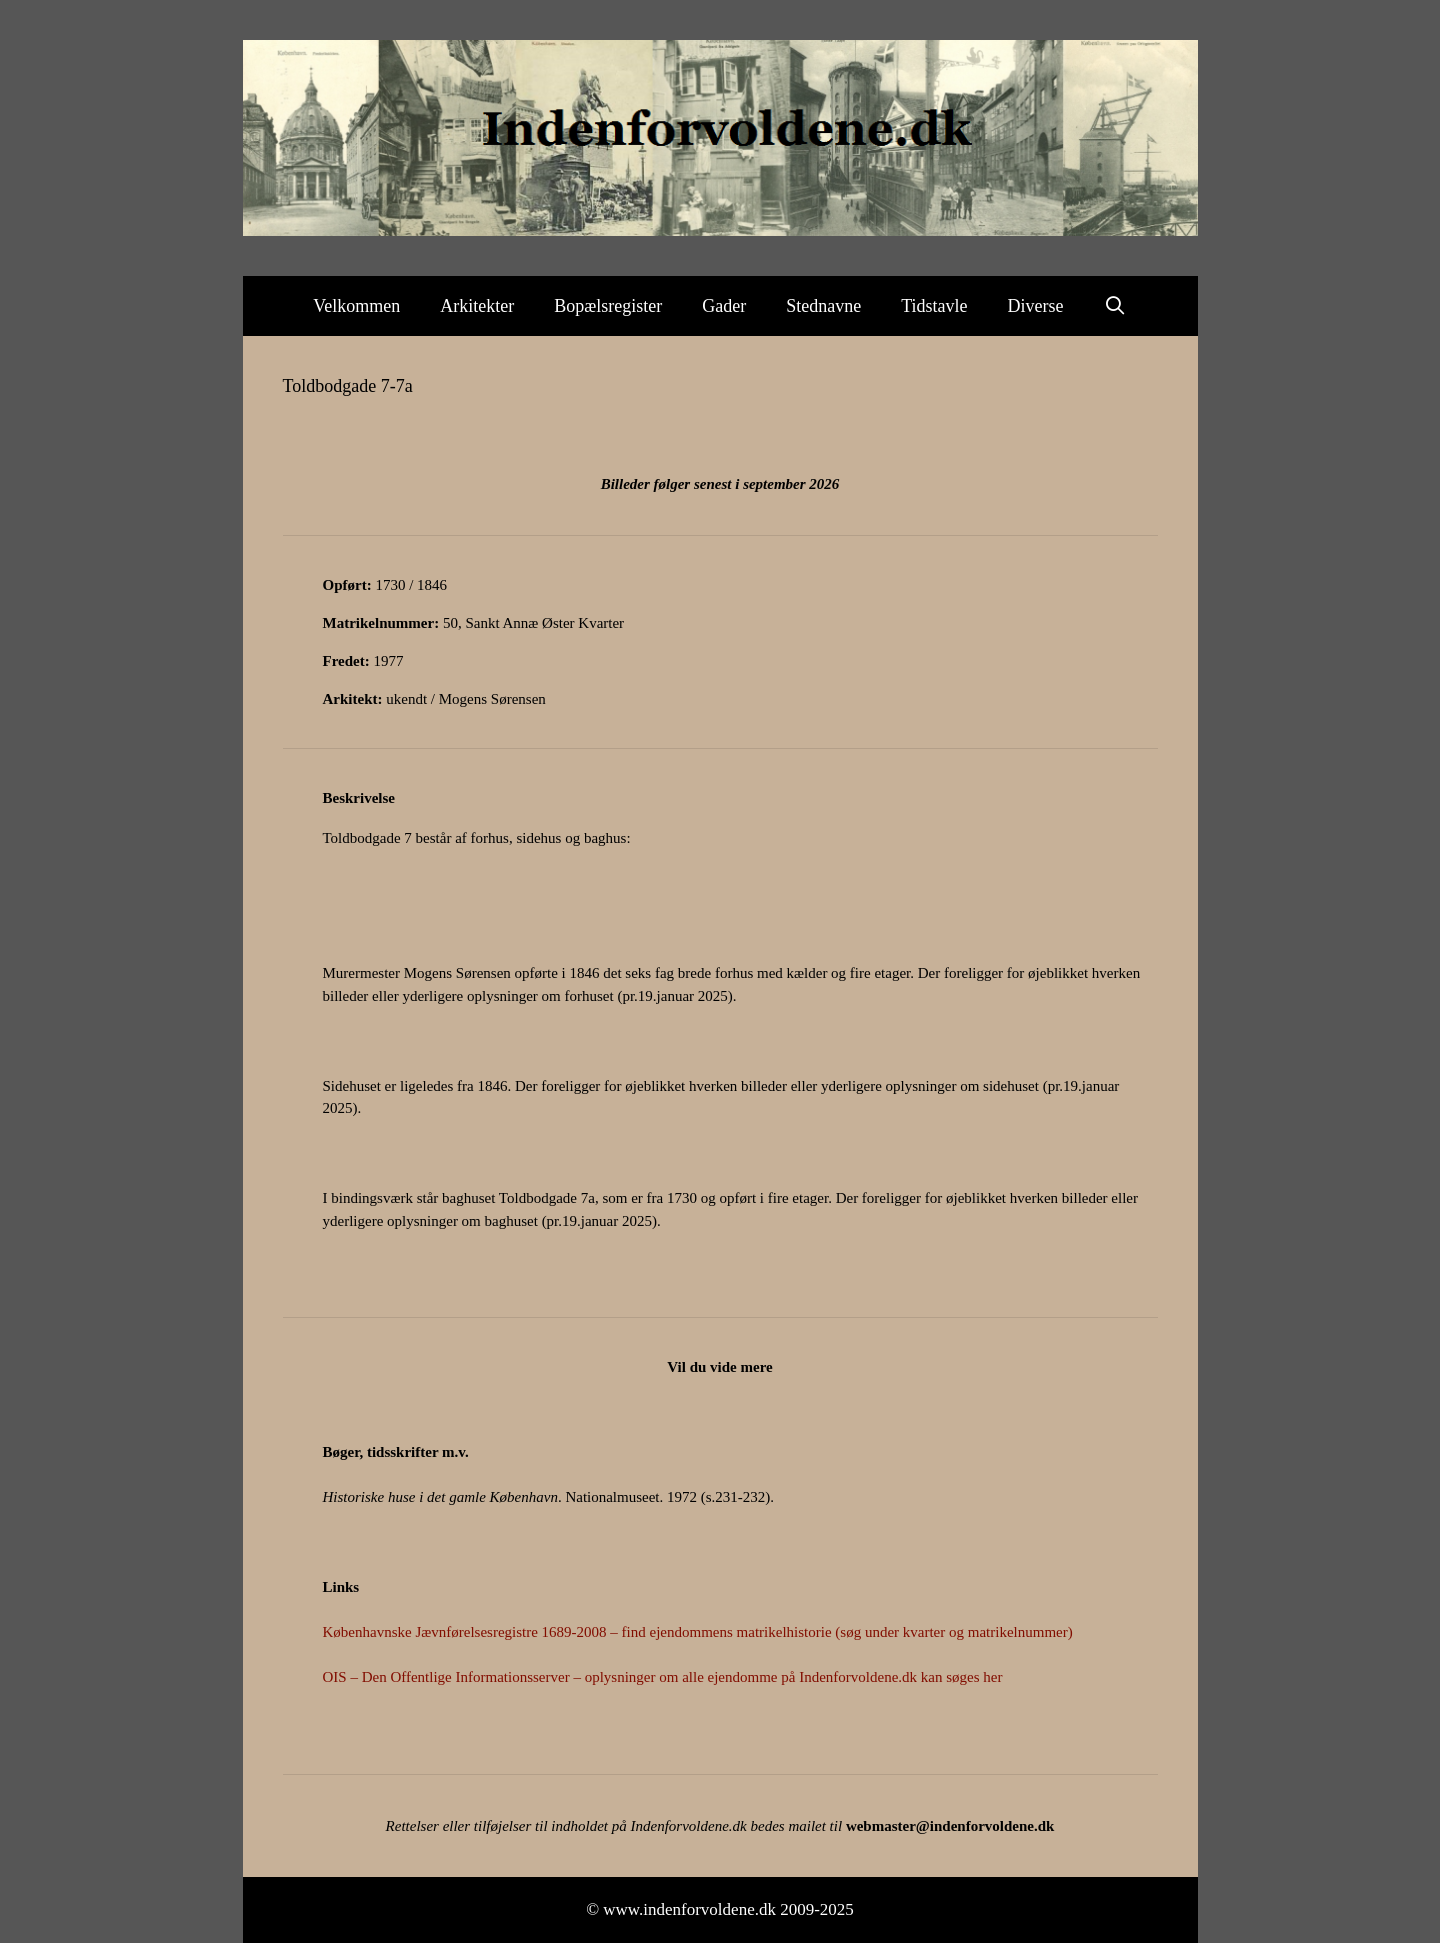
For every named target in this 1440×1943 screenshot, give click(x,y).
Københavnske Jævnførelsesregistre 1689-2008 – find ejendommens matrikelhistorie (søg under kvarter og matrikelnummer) (698, 1632)
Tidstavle (934, 306)
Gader (724, 306)
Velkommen (356, 306)
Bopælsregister (608, 306)
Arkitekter (477, 306)
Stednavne (823, 306)
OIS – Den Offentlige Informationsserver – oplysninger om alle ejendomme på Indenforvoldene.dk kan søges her (663, 1677)
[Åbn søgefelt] (1115, 306)
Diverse (1036, 306)
